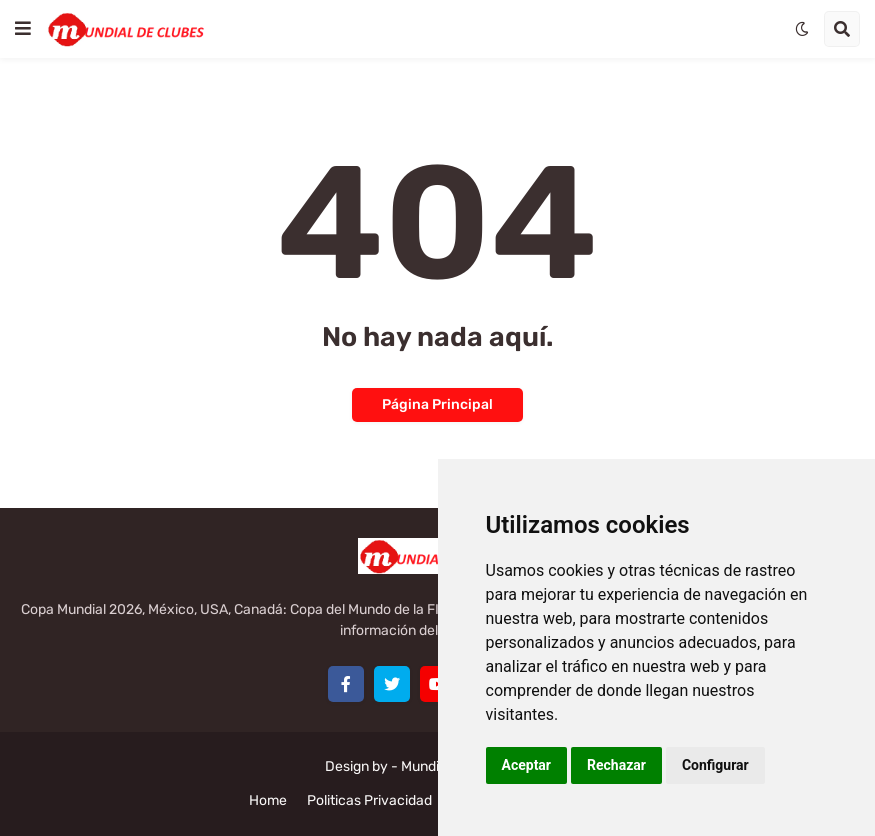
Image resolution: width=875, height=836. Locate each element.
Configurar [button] (715, 765)
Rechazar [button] (616, 765)
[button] (23, 29)
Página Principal (437, 404)
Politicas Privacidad (369, 800)
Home (268, 800)
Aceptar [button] (527, 765)
